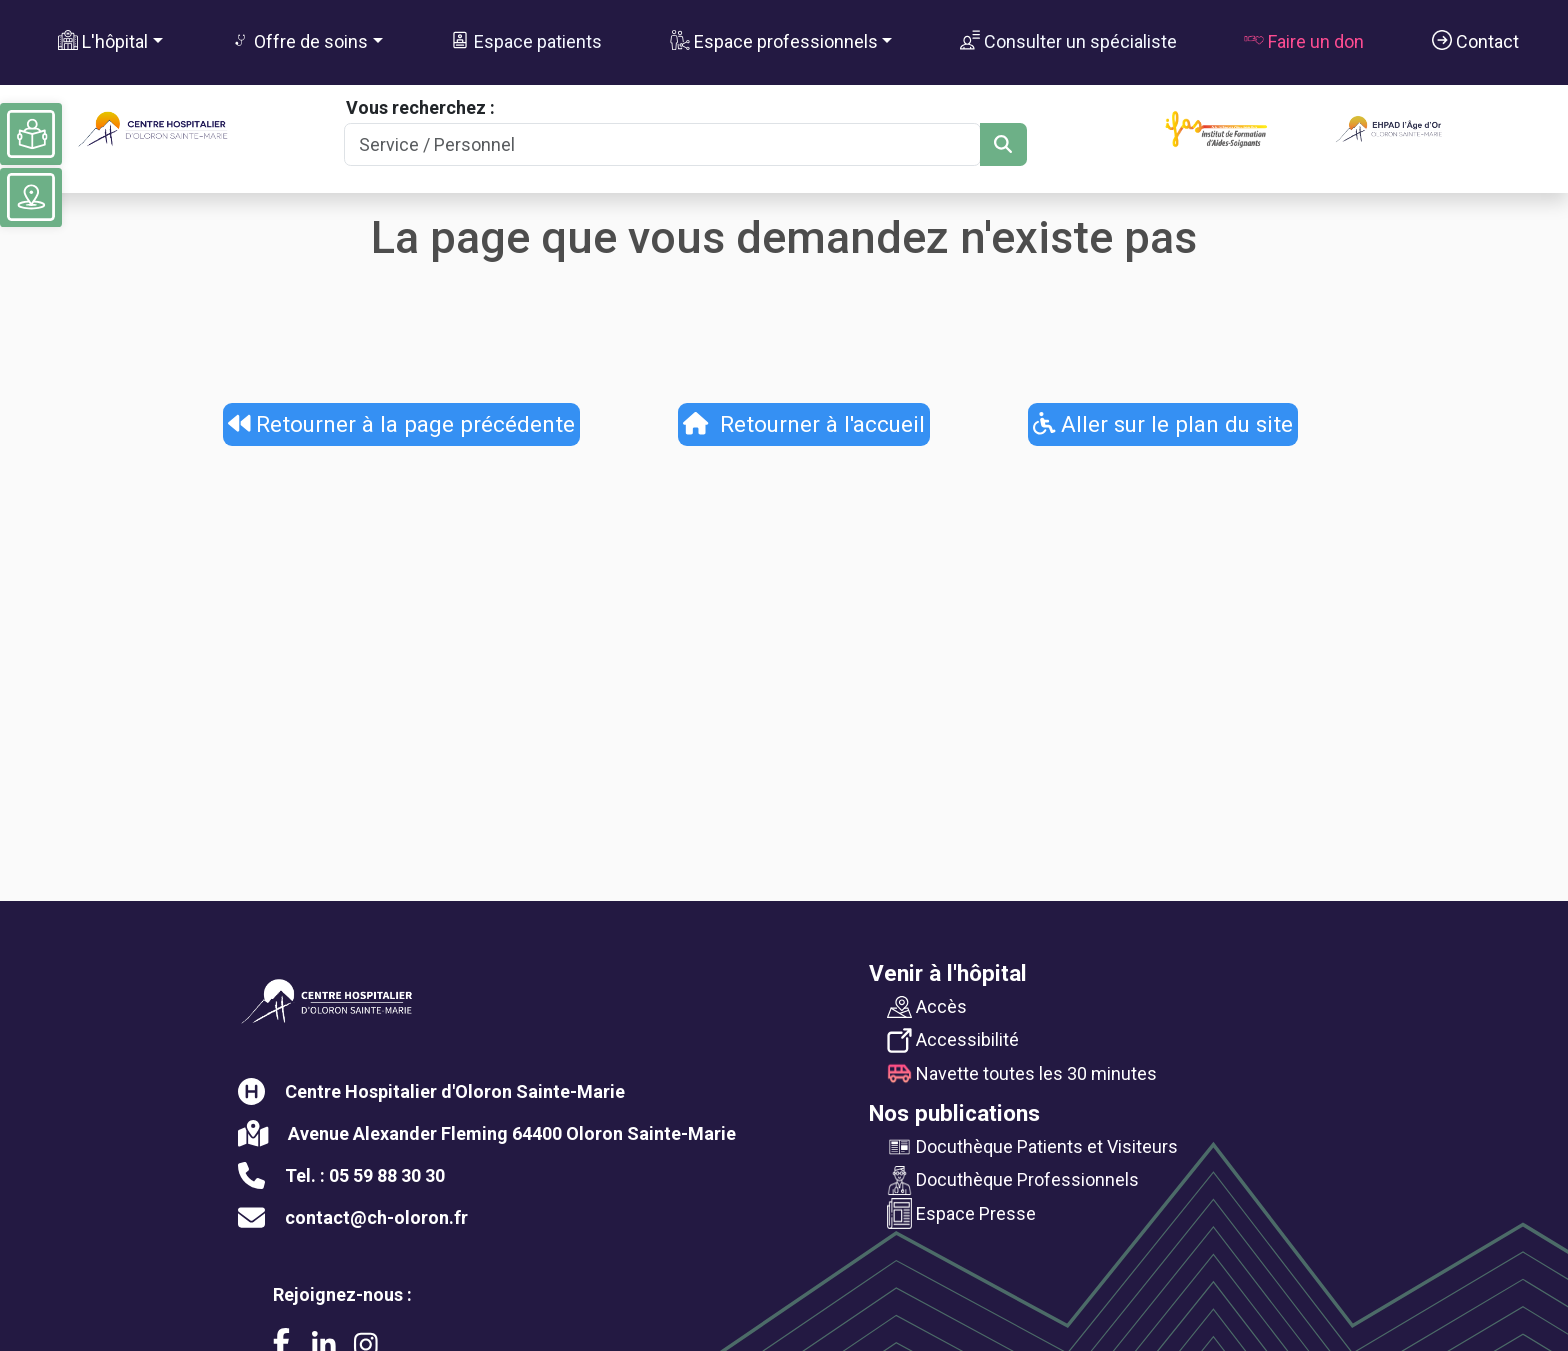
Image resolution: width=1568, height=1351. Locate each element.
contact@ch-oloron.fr (376, 1217)
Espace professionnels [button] (774, 41)
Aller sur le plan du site (1163, 424)
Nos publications (954, 1113)
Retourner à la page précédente (402, 424)
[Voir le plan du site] (31, 197)
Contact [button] (1475, 41)
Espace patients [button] (526, 41)
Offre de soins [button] (299, 41)
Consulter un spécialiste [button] (1068, 41)
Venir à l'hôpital (948, 973)
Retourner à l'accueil (804, 424)
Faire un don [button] (1304, 41)
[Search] (662, 144)
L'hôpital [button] (103, 41)
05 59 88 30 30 (387, 1175)
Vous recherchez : (420, 107)
